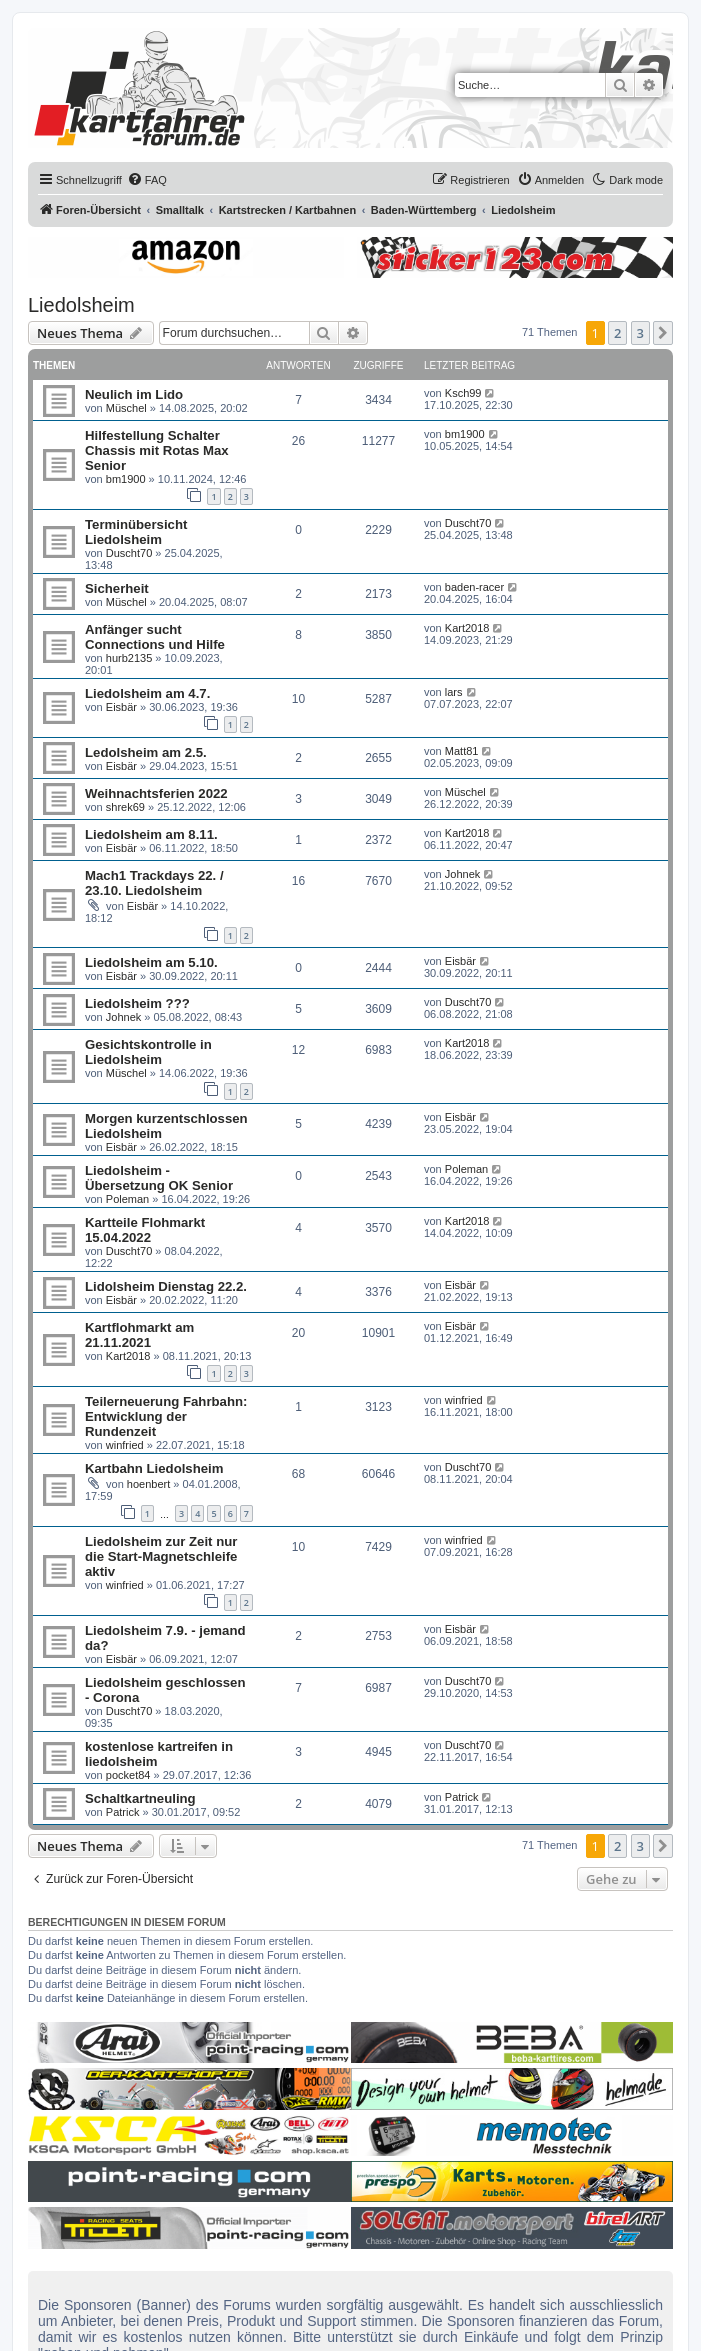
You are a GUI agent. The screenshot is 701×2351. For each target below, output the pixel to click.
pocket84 (128, 1775)
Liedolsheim (81, 305)
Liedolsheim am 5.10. (151, 962)
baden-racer (474, 587)
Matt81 (462, 751)
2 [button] (617, 333)
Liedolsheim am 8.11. (151, 834)
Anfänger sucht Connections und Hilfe (155, 637)
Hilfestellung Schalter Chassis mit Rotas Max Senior (157, 450)
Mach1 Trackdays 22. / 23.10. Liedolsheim (154, 883)
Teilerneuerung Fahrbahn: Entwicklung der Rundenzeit (166, 1416)
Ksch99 (463, 393)
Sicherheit (117, 588)
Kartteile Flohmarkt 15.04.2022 (145, 1230)
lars (454, 692)
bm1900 (126, 479)
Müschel (126, 408)
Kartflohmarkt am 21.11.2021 (139, 1335)
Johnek (462, 874)
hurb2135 (129, 658)
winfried (125, 1445)
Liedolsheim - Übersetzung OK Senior (159, 1178)
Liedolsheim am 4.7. (147, 693)
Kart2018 (467, 628)
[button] (663, 333)
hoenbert (148, 1484)
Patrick (123, 1812)
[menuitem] (147, 180)
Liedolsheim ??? (137, 1003)
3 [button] (640, 333)
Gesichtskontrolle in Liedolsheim (148, 1052)
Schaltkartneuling (140, 1798)
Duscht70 (129, 553)
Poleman (127, 1199)
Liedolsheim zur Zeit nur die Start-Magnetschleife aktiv (161, 1556)
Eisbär (121, 707)
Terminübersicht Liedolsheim (136, 532)
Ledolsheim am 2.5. (146, 752)
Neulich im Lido (134, 394)
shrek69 (125, 807)
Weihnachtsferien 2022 (156, 793)
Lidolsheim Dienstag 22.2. (166, 1286)
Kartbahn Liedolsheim (154, 1468)
